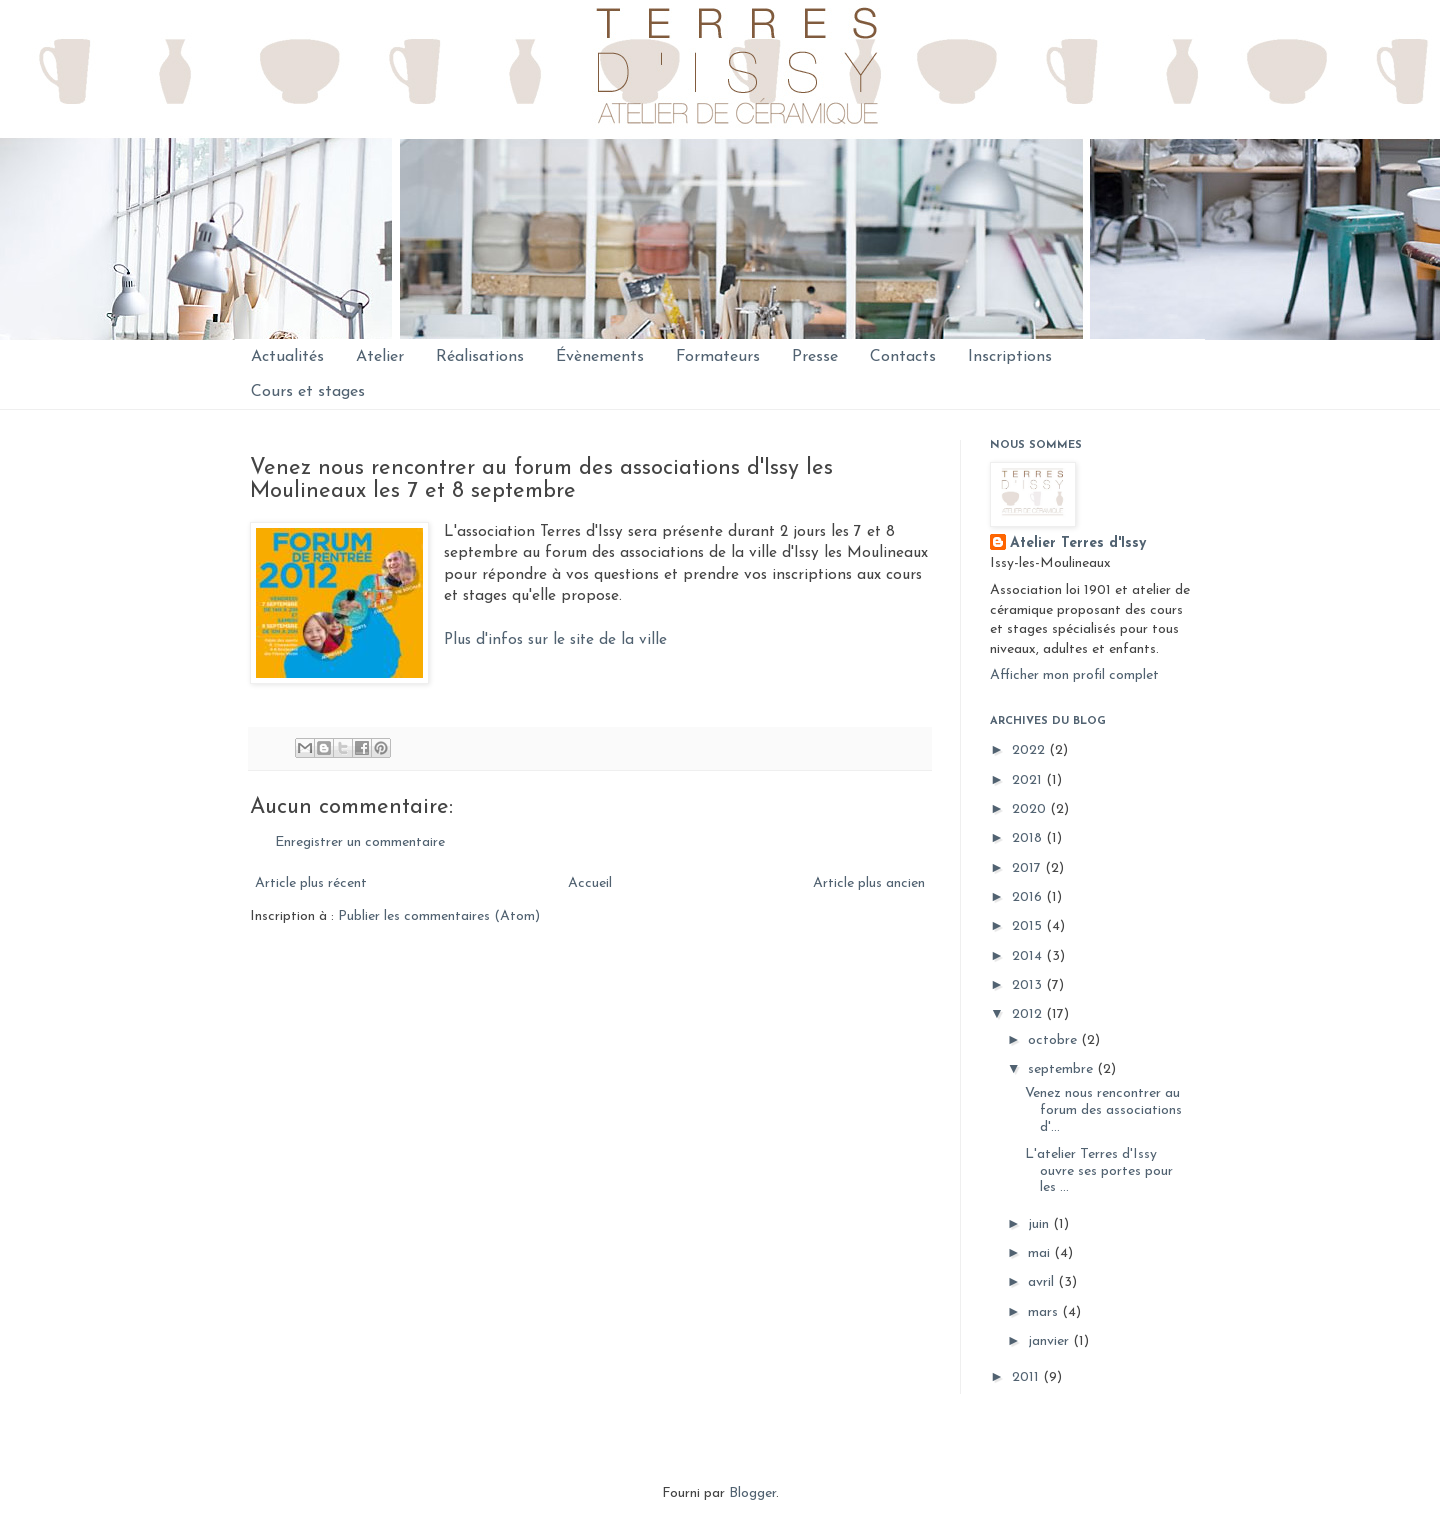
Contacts (903, 357)
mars (1045, 1312)
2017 (1028, 868)
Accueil (590, 883)
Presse (815, 357)
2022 (1030, 750)
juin (1040, 1224)
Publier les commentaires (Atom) (439, 916)
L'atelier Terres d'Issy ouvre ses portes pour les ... (1099, 1171)
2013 (1029, 985)
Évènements (600, 357)
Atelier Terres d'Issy (1078, 543)
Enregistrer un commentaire (360, 842)
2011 (1027, 1377)
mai (1041, 1253)
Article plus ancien (869, 883)
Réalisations (480, 357)
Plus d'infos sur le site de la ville (555, 640)
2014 (1029, 956)
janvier (1050, 1341)
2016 (1029, 897)
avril (1043, 1282)
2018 (1029, 838)
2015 (1029, 926)
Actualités (287, 357)
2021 (1029, 780)
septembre (1062, 1069)
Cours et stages (308, 392)
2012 (1029, 1014)
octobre (1054, 1040)
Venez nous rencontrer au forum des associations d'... (1103, 1110)
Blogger (752, 1493)
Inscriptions (1010, 357)
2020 (1031, 809)
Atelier (380, 357)
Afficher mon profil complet (1074, 675)
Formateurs (718, 357)
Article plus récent (311, 883)
